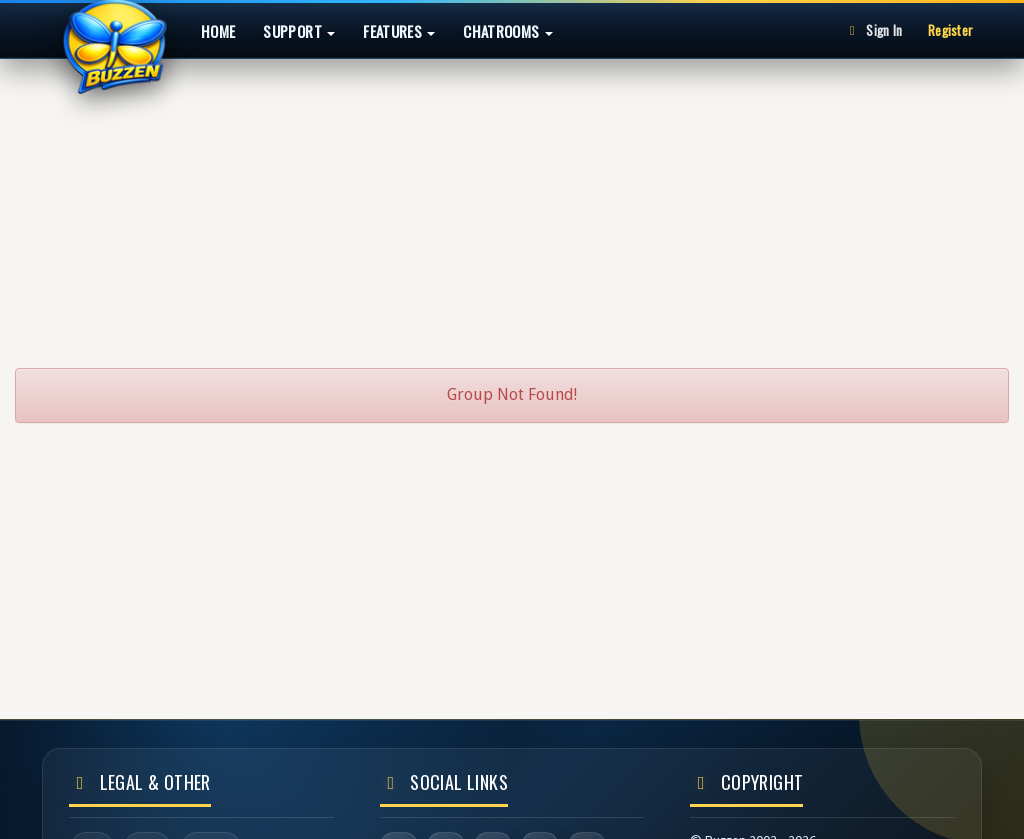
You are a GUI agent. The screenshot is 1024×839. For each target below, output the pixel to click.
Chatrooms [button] (508, 31)
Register (950, 30)
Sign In (873, 30)
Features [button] (399, 31)
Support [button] (299, 31)
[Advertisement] (512, 204)
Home (218, 31)
